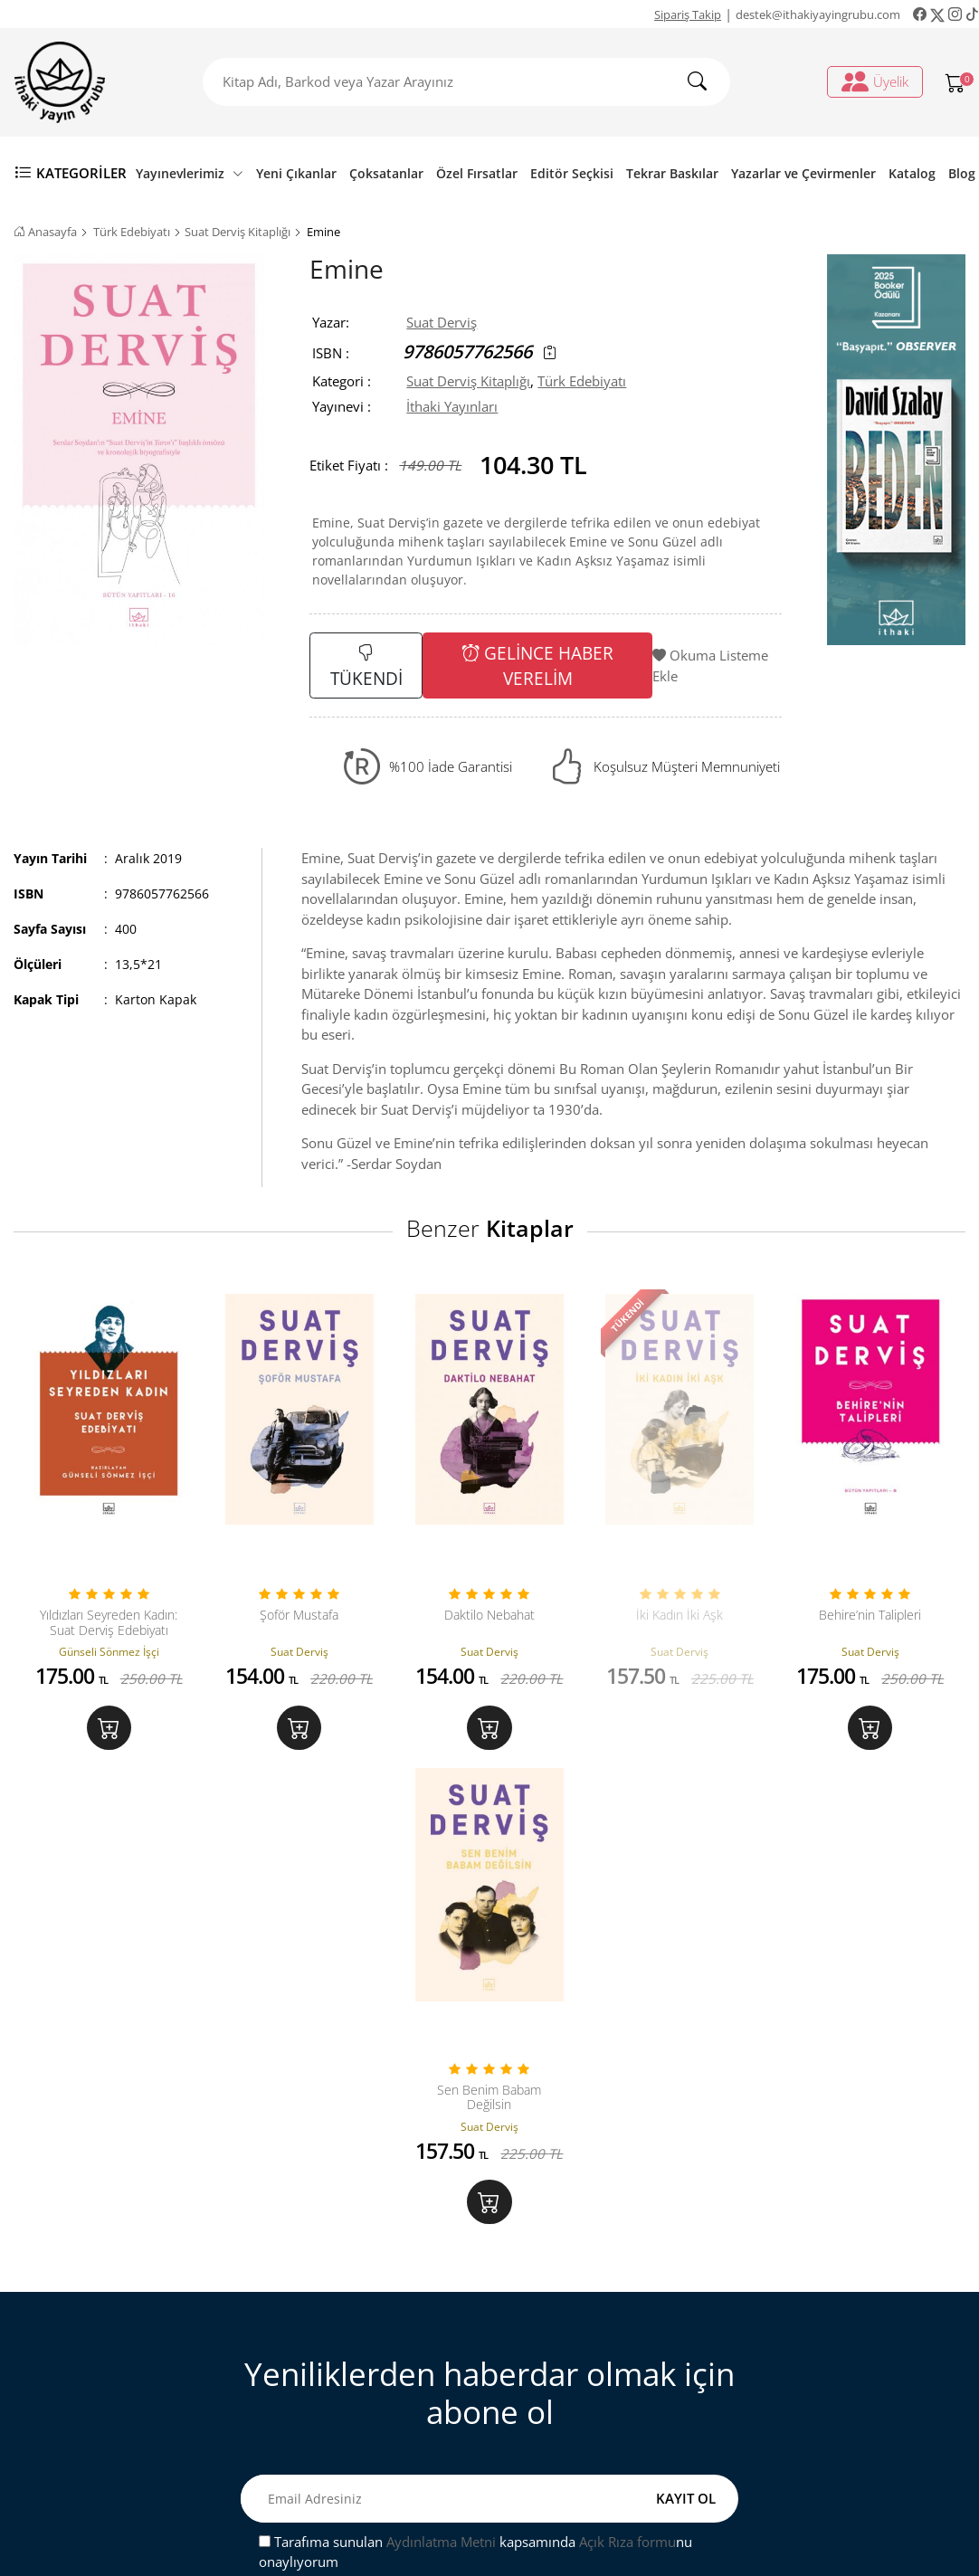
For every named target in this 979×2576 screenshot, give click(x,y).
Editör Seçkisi (571, 173)
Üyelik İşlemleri (573, 2294)
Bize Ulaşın (316, 2294)
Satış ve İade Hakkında (352, 2382)
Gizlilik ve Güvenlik (341, 2411)
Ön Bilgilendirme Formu (357, 2441)
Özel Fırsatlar (477, 173)
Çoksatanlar (386, 173)
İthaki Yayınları (452, 406)
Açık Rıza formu (627, 2088)
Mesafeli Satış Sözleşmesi (360, 2352)
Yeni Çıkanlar (296, 173)
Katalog (912, 173)
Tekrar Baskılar (672, 173)
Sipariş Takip (687, 14)
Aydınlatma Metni (441, 2088)
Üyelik (874, 81)
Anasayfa (45, 231)
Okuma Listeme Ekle (710, 665)
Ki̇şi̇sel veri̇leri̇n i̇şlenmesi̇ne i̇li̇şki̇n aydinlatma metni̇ (611, 2362)
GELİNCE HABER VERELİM (537, 665)
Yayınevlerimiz (189, 173)
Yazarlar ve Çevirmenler (803, 173)
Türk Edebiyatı (131, 231)
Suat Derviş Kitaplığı (237, 231)
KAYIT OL (686, 2045)
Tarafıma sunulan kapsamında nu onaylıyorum (475, 2098)
